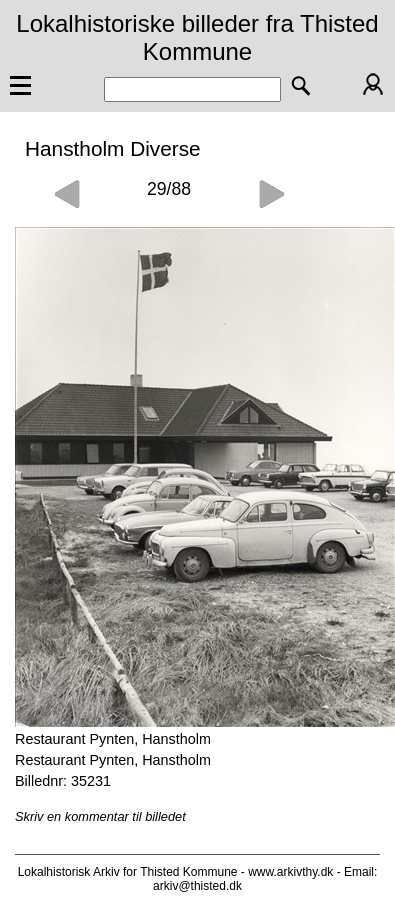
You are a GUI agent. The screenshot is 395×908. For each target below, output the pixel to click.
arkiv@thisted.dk (197, 886)
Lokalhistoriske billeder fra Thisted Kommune (197, 37)
